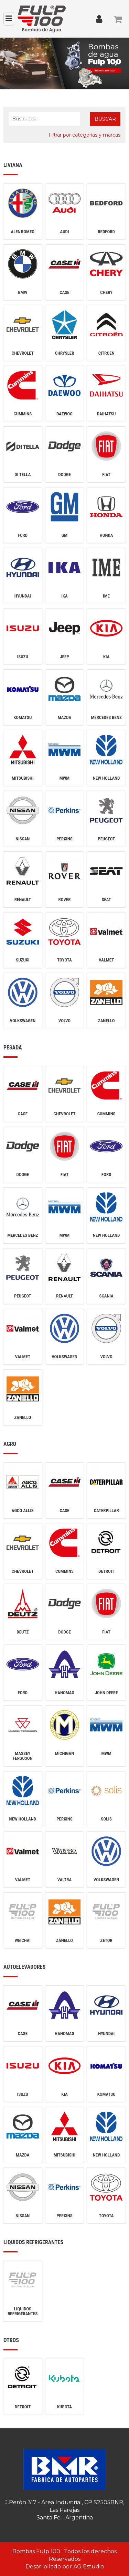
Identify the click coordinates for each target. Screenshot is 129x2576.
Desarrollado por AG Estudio (64, 2566)
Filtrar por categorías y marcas (84, 135)
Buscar (105, 119)
